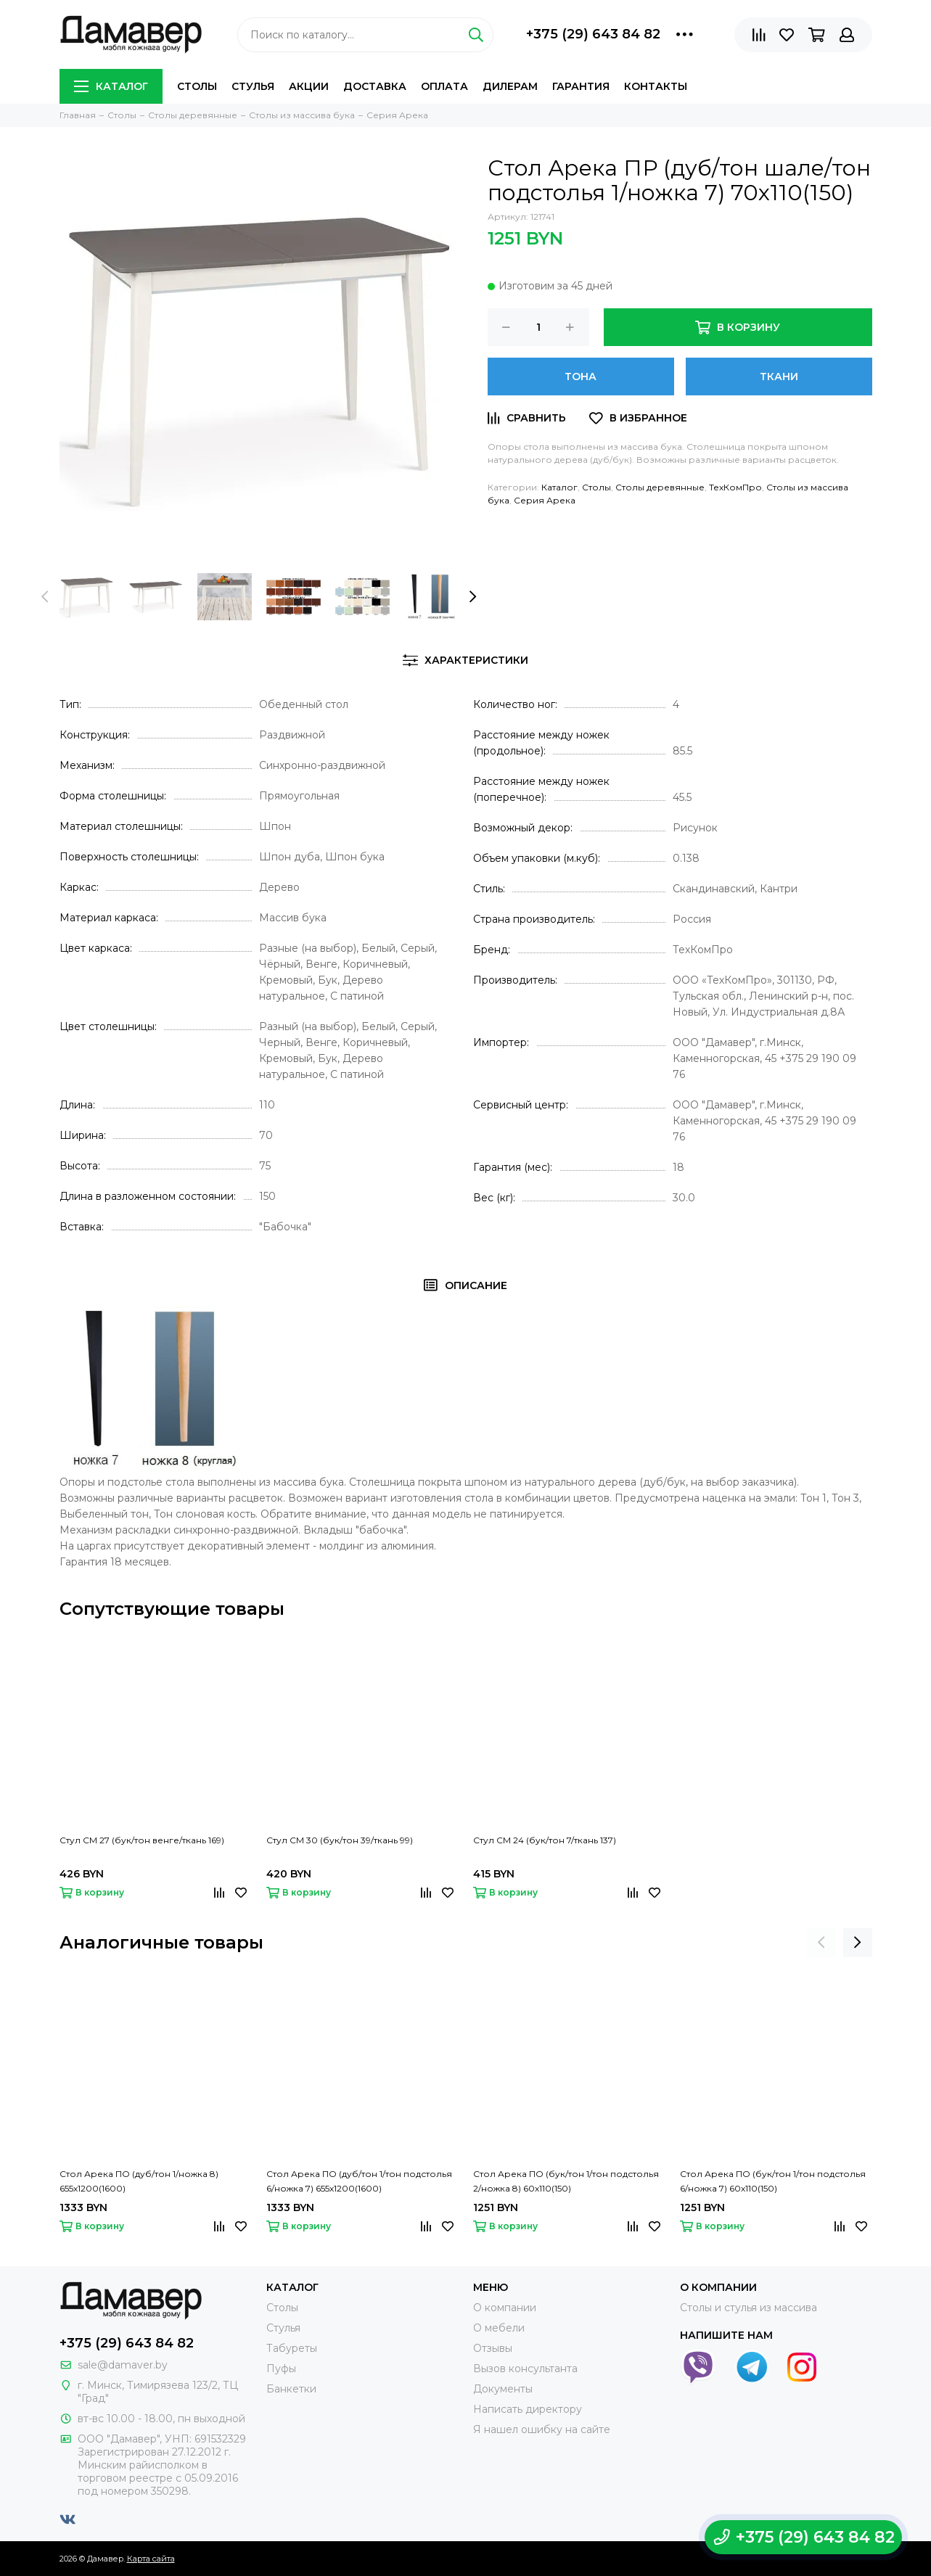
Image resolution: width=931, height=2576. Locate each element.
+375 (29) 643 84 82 (593, 34)
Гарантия (581, 86)
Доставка (374, 86)
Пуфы (281, 2368)
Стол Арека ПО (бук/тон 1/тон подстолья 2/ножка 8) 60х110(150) (566, 2181)
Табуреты (291, 2348)
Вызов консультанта (525, 2368)
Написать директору (527, 2409)
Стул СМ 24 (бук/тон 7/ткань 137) (544, 1840)
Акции (309, 86)
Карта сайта (151, 2559)
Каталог (111, 86)
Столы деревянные (660, 487)
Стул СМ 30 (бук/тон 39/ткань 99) (339, 1840)
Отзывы (492, 2348)
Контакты (655, 86)
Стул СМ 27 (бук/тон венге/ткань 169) (142, 1840)
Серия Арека (544, 500)
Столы (197, 86)
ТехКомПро (735, 487)
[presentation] (45, 597)
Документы (503, 2388)
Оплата (444, 86)
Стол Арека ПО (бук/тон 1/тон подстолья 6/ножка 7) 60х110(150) (773, 2181)
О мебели (499, 2327)
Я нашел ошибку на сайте (541, 2429)
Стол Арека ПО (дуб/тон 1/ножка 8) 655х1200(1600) (139, 2181)
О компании (504, 2307)
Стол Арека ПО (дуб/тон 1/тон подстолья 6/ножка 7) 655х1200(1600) (359, 2181)
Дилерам (510, 86)
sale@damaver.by (123, 2364)
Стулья (252, 86)
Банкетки (291, 2388)
